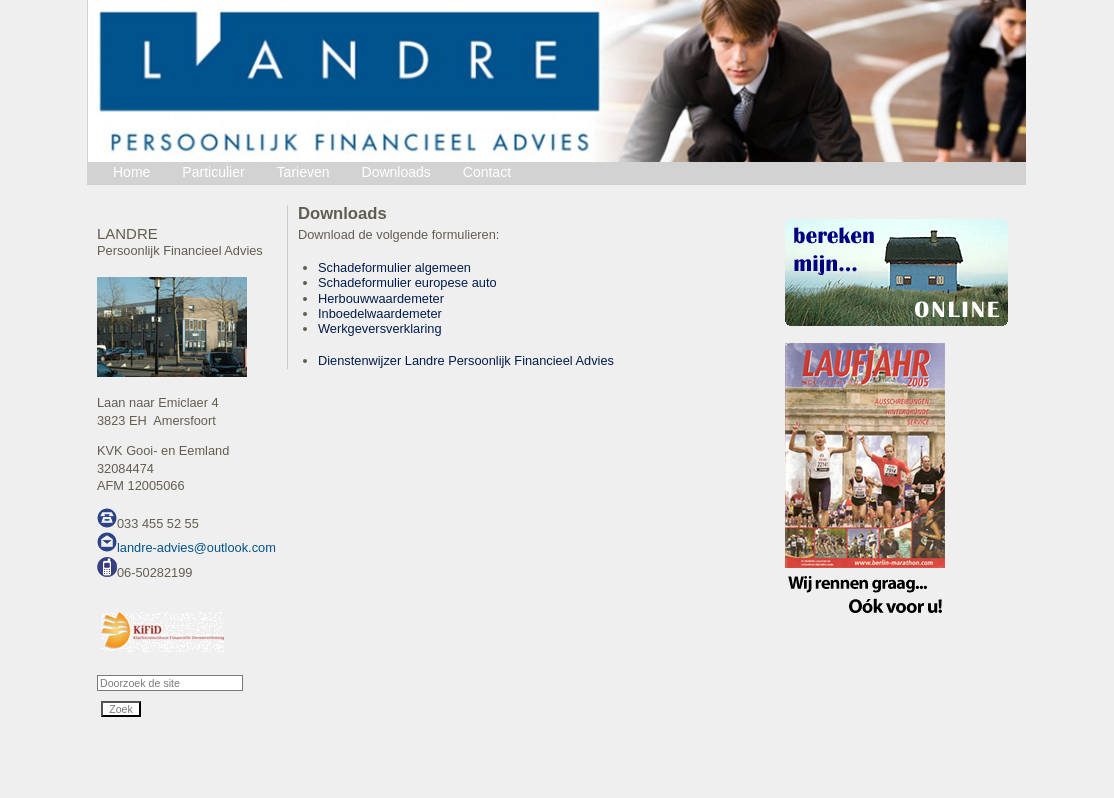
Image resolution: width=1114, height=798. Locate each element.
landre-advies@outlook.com (196, 547)
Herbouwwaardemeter (381, 298)
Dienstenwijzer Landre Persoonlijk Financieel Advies (466, 360)
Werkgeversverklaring (380, 328)
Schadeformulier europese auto (407, 282)
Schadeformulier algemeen (394, 267)
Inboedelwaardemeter (380, 313)
